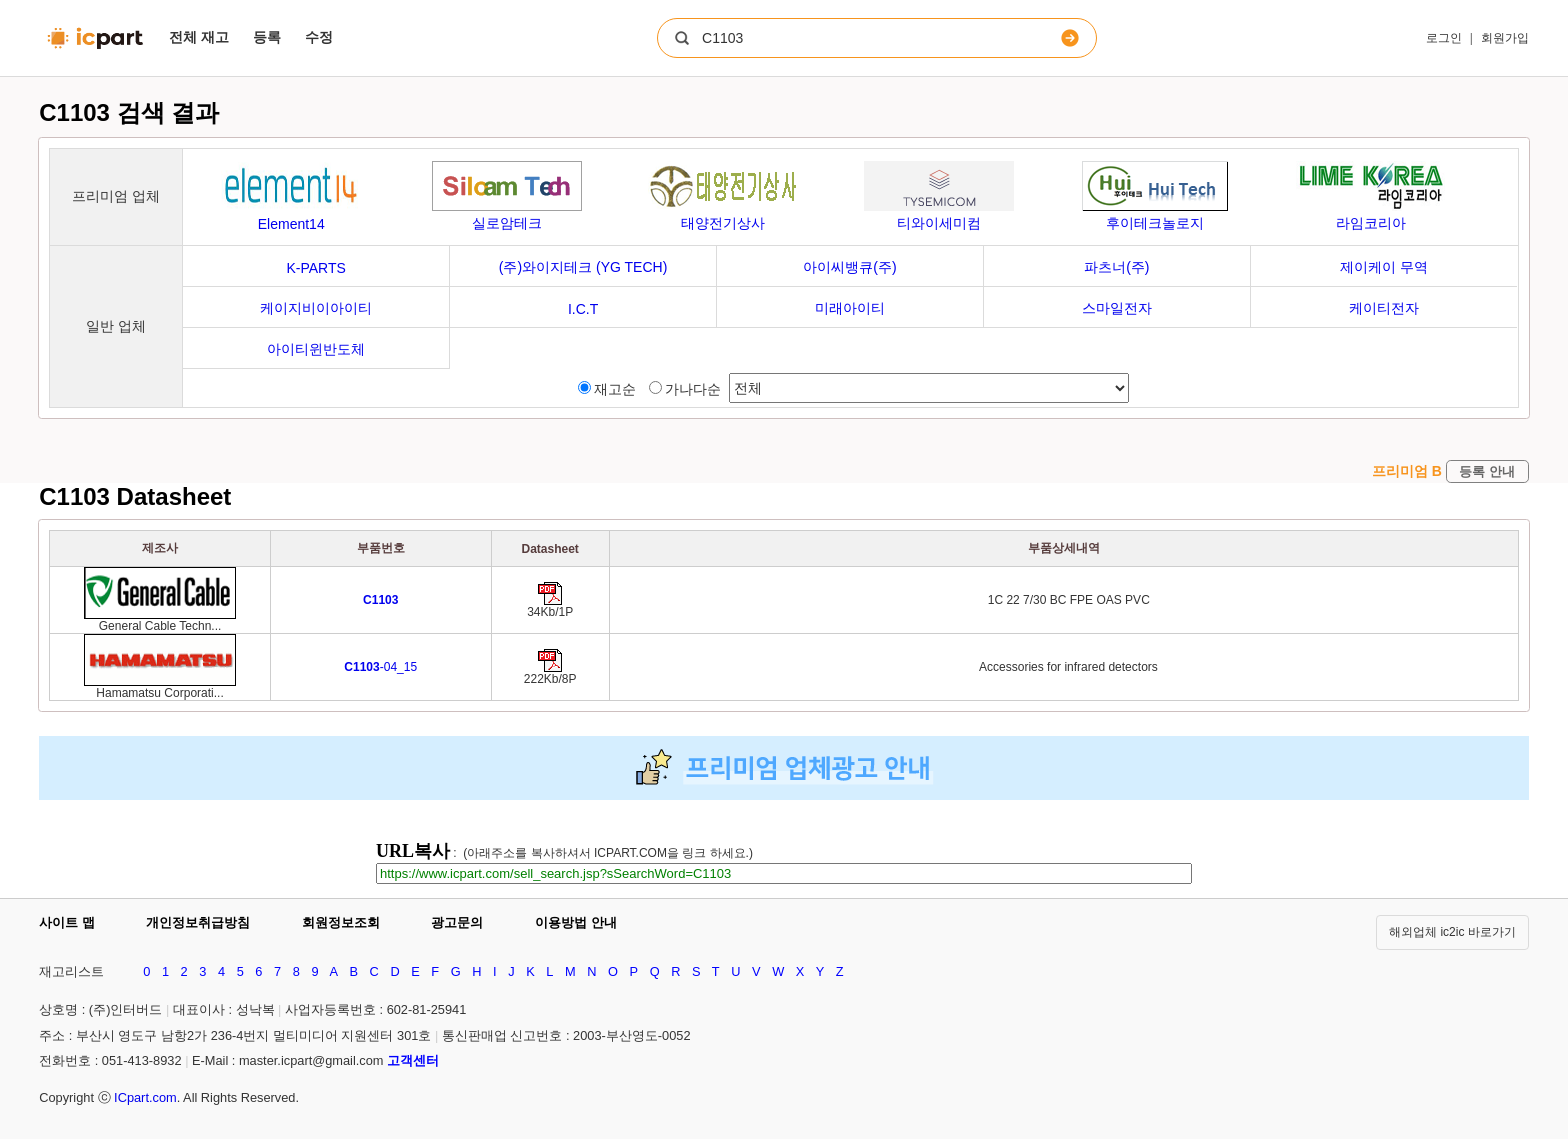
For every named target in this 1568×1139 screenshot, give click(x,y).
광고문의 (457, 922)
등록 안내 (1487, 471)
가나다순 (685, 389)
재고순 (607, 389)
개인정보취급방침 (198, 922)
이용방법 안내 (576, 922)
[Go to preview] (380, 600)
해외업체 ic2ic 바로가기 (1452, 932)
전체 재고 (199, 37)
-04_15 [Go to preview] (380, 667)
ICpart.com (145, 1097)
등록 (267, 37)
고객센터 (413, 1060)
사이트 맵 (67, 922)
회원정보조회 (341, 922)
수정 (319, 37)
